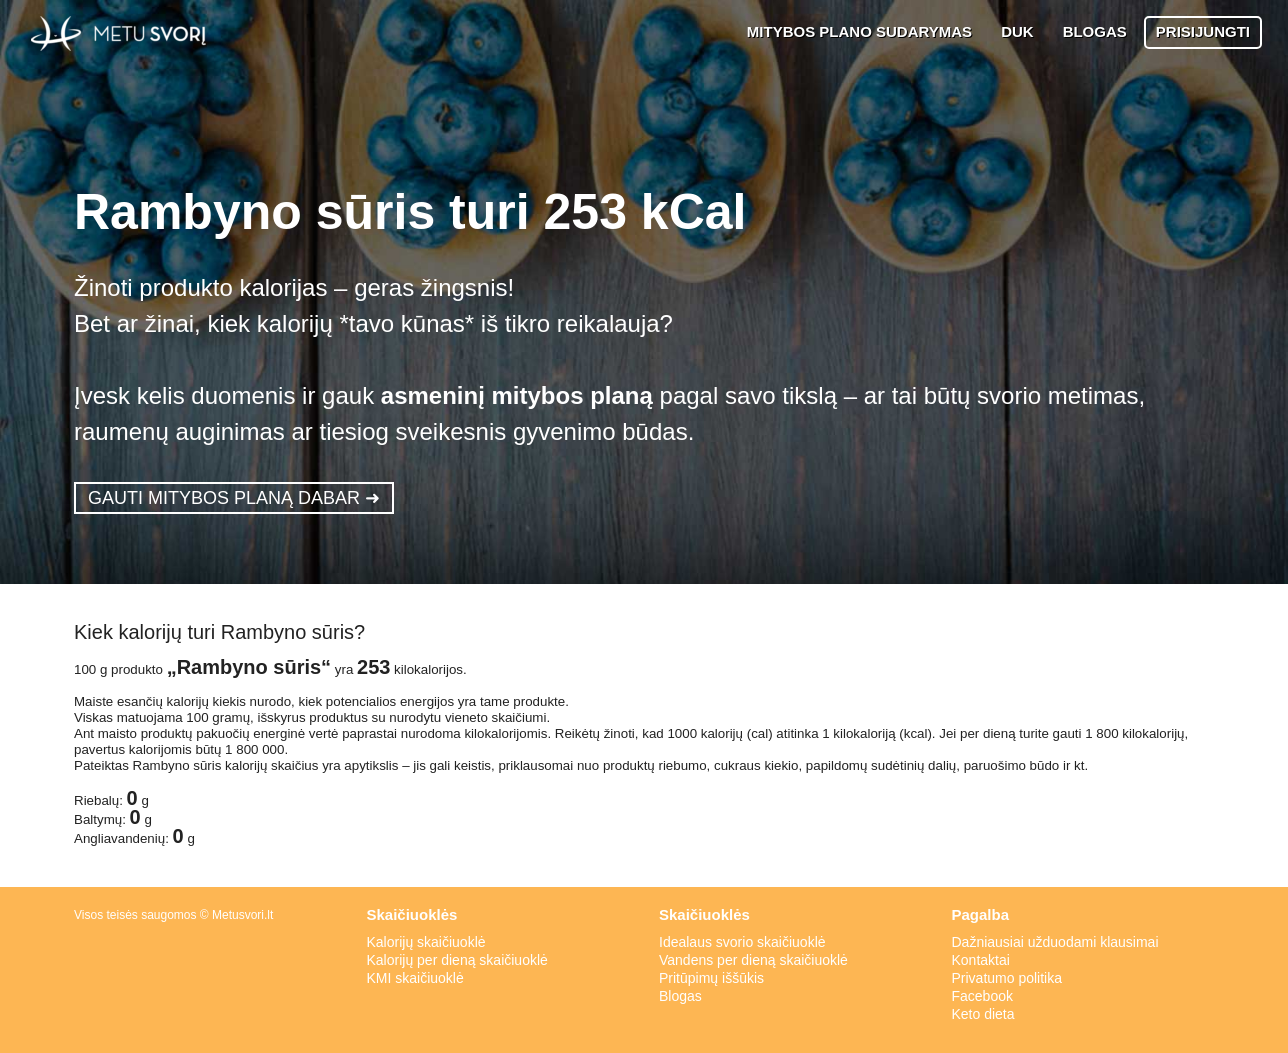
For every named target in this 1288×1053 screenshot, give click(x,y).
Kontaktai (981, 960)
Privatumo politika (1007, 978)
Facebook (982, 996)
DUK (1017, 31)
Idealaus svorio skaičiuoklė (742, 942)
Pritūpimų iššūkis (711, 978)
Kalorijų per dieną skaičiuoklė (457, 960)
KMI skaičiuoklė (415, 978)
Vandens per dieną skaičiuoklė (753, 960)
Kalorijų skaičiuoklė (426, 942)
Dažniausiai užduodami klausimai (1055, 942)
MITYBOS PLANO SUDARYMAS (859, 31)
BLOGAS (1095, 31)
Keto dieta (983, 1014)
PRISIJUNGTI (1203, 31)
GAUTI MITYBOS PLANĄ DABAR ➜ (234, 498)
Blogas (680, 996)
